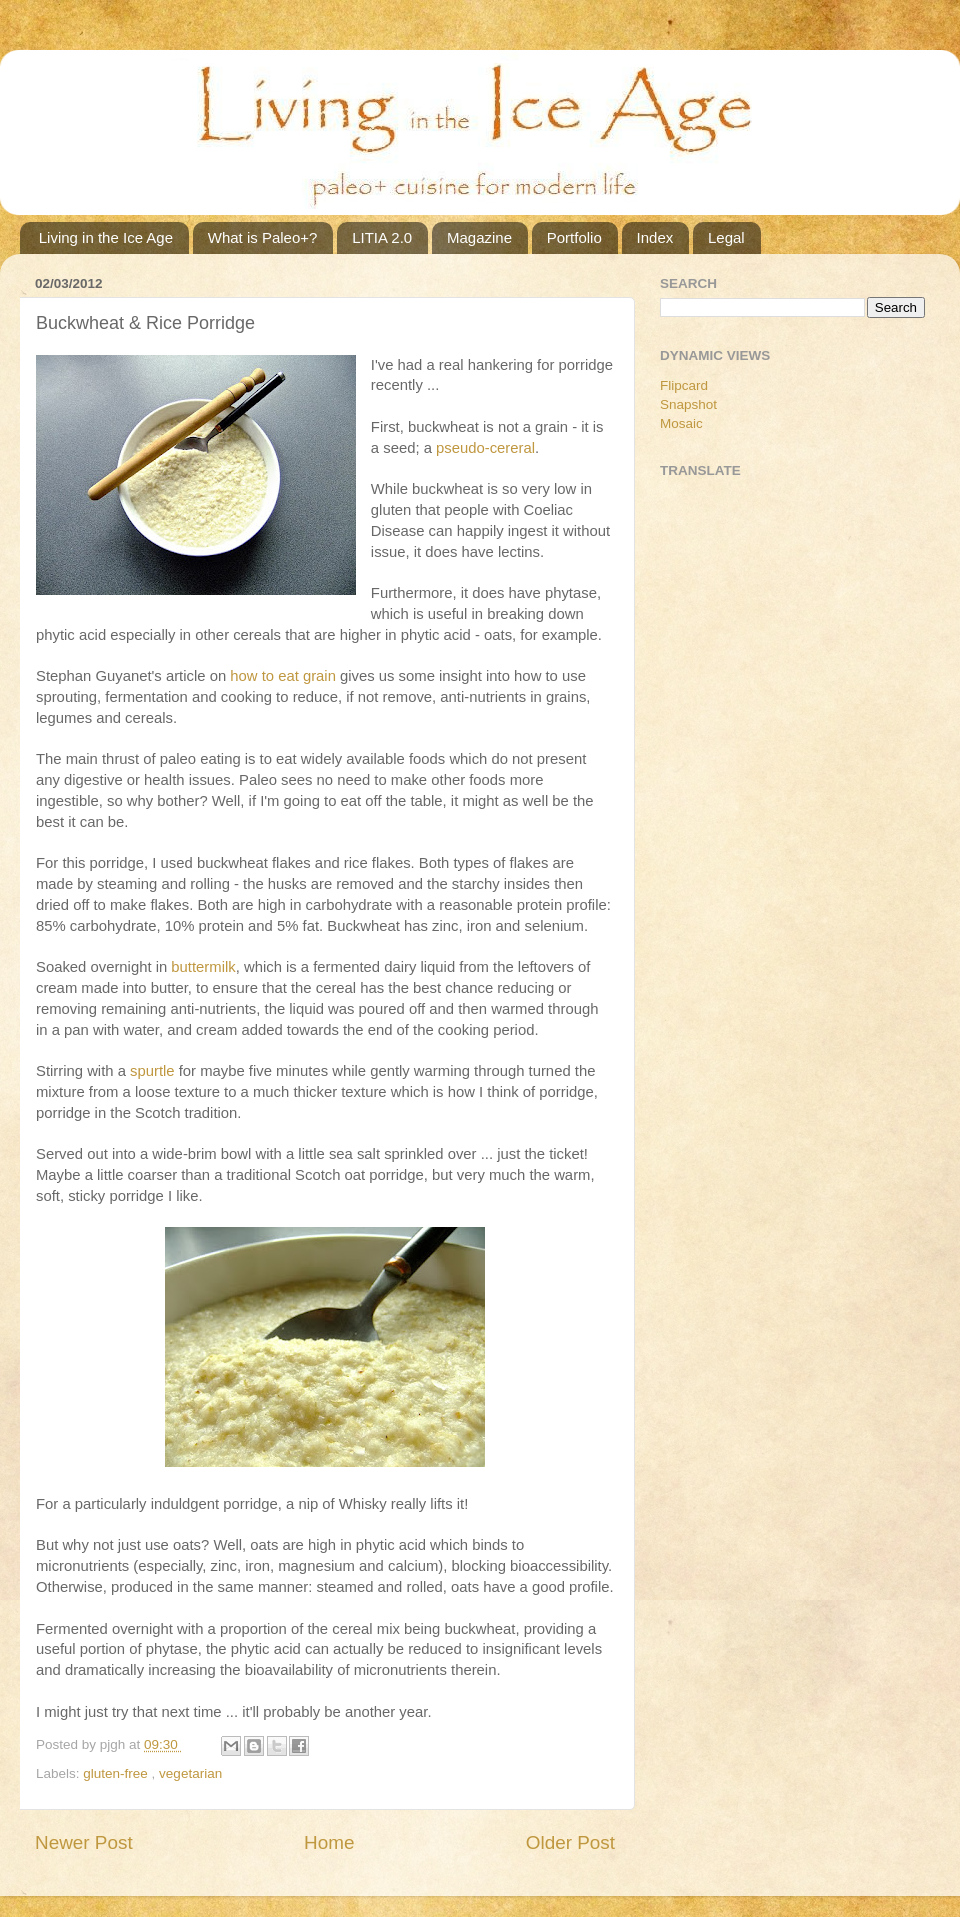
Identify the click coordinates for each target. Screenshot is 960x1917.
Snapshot (688, 404)
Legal (726, 237)
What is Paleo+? (263, 237)
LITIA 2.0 (382, 237)
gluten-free (117, 1773)
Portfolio (574, 237)
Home (329, 1842)
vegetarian (190, 1773)
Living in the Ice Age (106, 237)
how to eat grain (283, 676)
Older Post (570, 1842)
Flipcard (684, 385)
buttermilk (203, 967)
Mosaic (681, 423)
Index (655, 237)
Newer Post (84, 1842)
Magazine (479, 237)
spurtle (152, 1071)
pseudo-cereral (485, 448)
